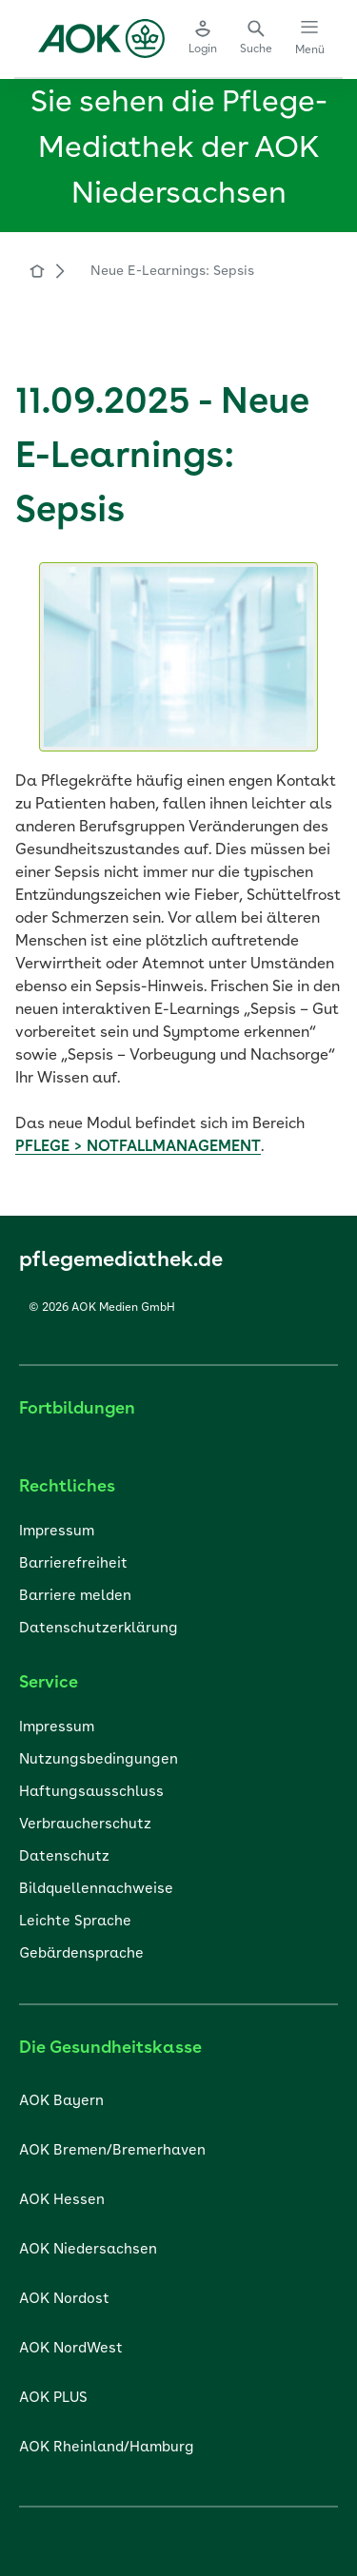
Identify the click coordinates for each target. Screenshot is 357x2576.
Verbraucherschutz (85, 1825)
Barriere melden (75, 1597)
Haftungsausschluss (91, 1793)
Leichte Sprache (75, 1922)
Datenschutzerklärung (98, 1629)
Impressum (56, 1532)
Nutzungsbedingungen (98, 1760)
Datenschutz (64, 1857)
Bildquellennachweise (96, 1890)
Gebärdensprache (81, 1954)
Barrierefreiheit (73, 1564)
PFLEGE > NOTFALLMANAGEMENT (138, 1147)
